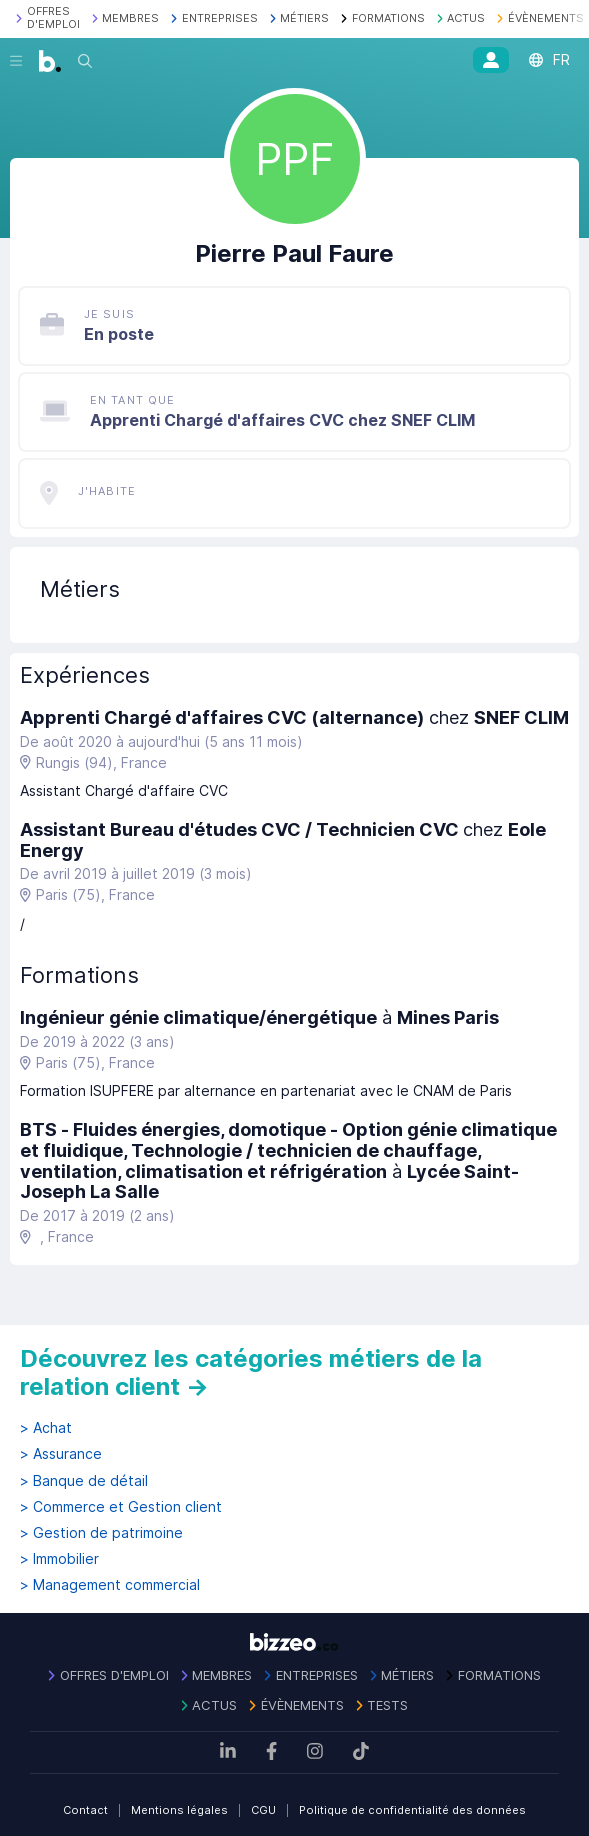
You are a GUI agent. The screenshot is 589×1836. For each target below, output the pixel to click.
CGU (263, 1810)
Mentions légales (179, 1810)
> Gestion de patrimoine (101, 1533)
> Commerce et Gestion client (121, 1507)
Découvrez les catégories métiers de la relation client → (251, 1372)
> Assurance (61, 1454)
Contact (85, 1810)
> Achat (46, 1428)
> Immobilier (59, 1559)
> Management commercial (110, 1585)
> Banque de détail (84, 1481)
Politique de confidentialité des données (412, 1810)
